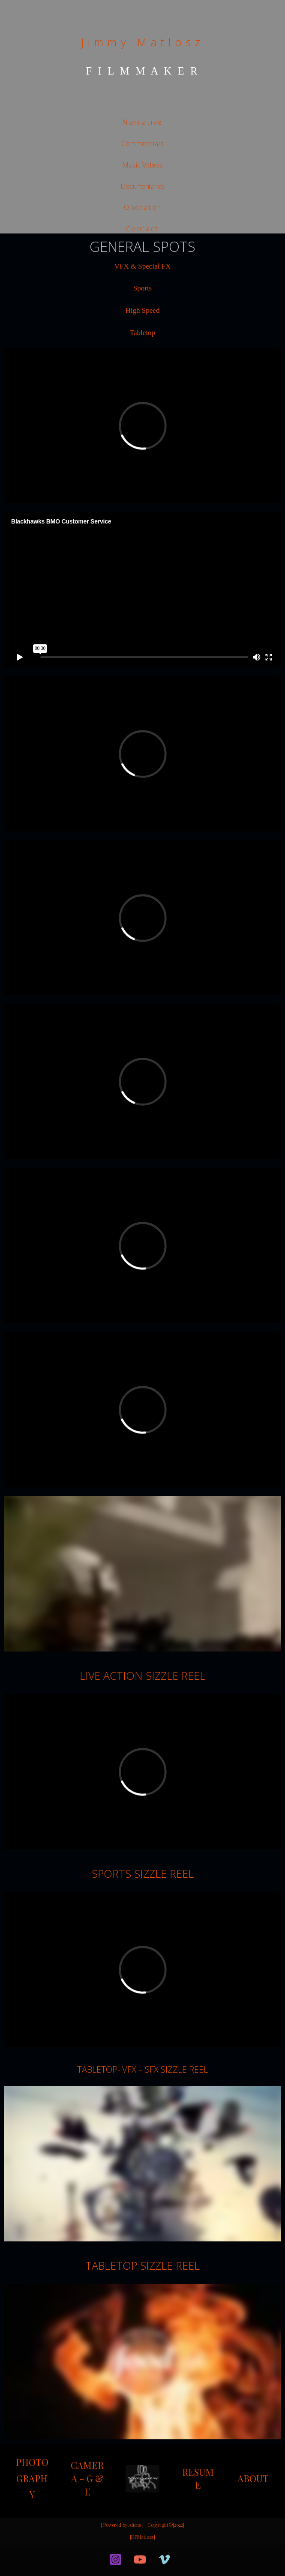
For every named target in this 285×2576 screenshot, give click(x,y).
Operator (142, 207)
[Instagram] (115, 2559)
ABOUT (253, 2478)
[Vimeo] (164, 2559)
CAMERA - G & (87, 2472)
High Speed (143, 310)
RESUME (198, 2478)
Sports (142, 288)
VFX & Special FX (142, 266)
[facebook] (97, 2559)
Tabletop (142, 333)
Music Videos (142, 165)
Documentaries (142, 186)
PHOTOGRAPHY (32, 2478)
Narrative (142, 122)
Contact (142, 228)
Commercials (142, 143)
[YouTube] (140, 2559)
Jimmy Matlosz (142, 42)
